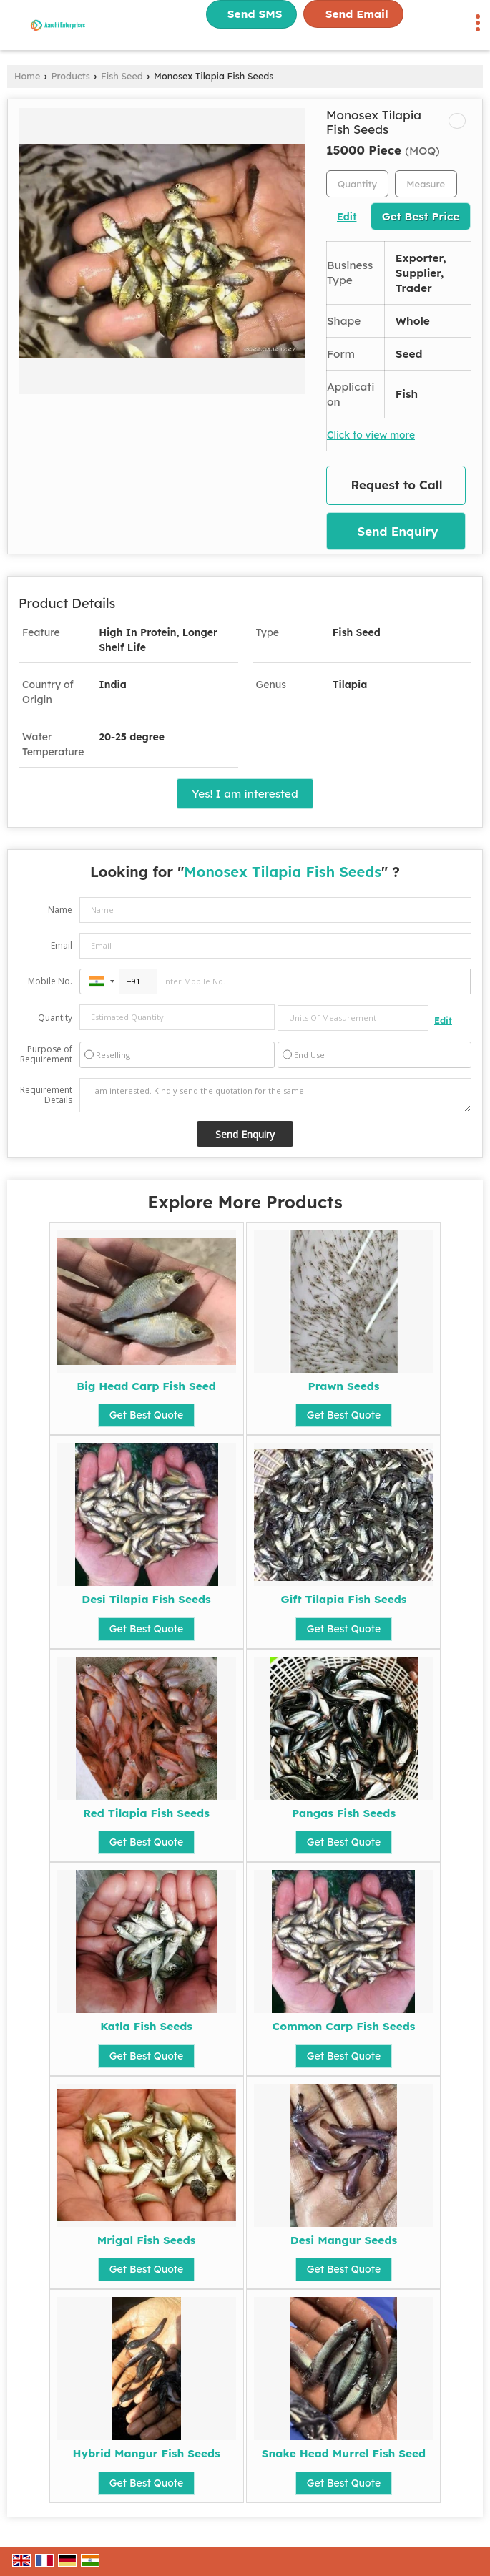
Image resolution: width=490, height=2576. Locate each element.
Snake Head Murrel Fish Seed (344, 2453)
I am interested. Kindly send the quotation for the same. (275, 1095)
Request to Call (397, 484)
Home (27, 76)
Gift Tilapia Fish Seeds (343, 1599)
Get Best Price (421, 216)
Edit (346, 216)
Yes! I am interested (245, 793)
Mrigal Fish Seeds (146, 2240)
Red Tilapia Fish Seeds (146, 1813)
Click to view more (371, 434)
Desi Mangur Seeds (343, 2240)
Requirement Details (46, 1095)
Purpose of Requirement (46, 1054)
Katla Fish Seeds (146, 2026)
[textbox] (426, 183)
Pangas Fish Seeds (344, 1813)
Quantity (55, 1018)
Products (71, 76)
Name (60, 909)
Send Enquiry (397, 531)
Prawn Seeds (343, 1386)
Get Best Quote (146, 1415)
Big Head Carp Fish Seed (146, 1386)
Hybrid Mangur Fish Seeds (146, 2453)
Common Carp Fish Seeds (344, 2026)
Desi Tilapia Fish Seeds (146, 1599)
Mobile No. (50, 981)
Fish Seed (122, 76)
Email (61, 945)
